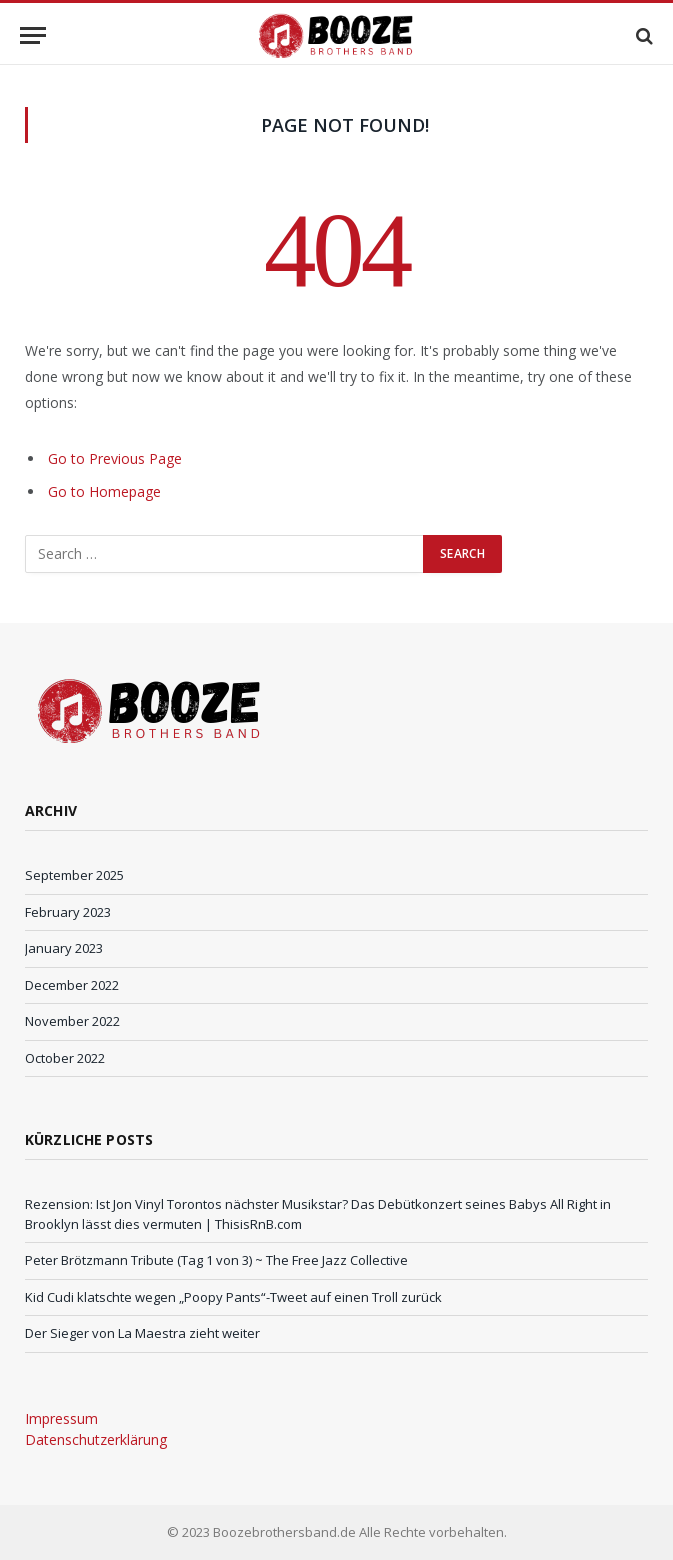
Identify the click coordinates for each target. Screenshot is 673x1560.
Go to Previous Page (115, 458)
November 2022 (72, 1021)
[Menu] (33, 35)
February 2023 (68, 912)
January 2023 (64, 948)
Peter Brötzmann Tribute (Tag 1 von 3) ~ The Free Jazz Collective (216, 1260)
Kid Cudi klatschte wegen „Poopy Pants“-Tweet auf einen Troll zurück (233, 1297)
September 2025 (74, 875)
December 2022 (72, 985)
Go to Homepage (104, 491)
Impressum (61, 1418)
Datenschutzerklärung (96, 1439)
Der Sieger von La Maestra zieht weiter (142, 1333)
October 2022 (65, 1058)
